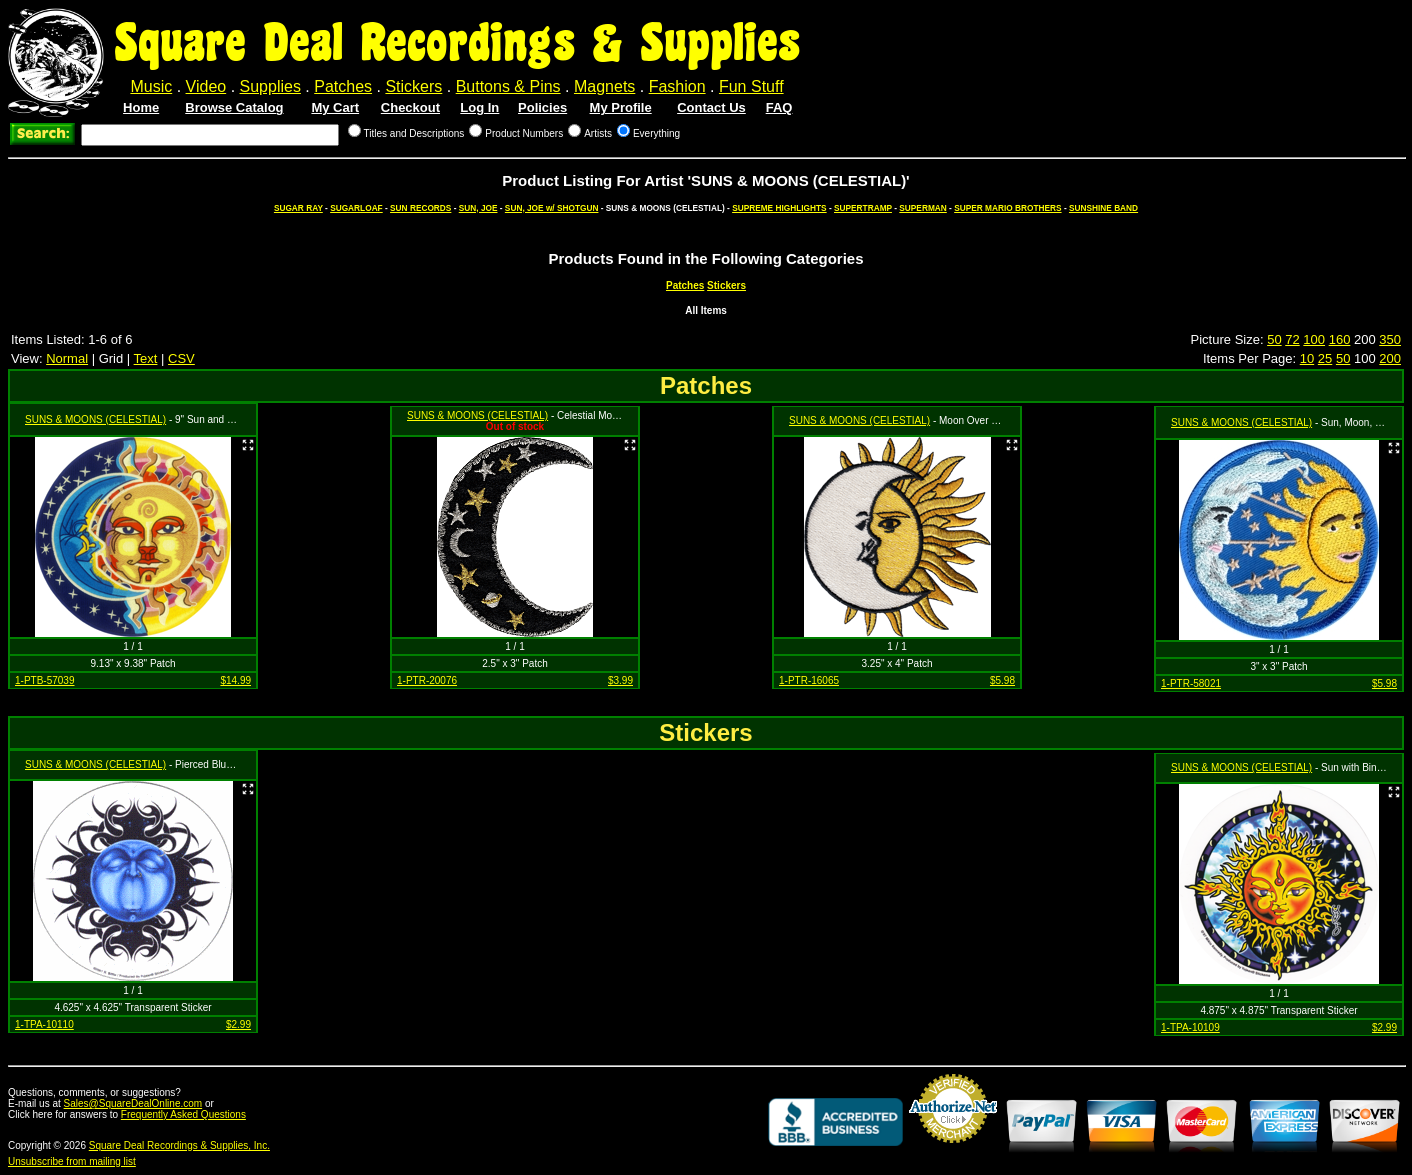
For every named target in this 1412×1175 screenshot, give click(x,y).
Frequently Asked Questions (183, 1114)
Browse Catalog (234, 107)
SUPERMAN (922, 208)
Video (206, 86)
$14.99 (235, 680)
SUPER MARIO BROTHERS (1007, 208)
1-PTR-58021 (1191, 683)
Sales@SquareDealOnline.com (133, 1103)
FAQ (779, 107)
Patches (343, 86)
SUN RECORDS (420, 208)
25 (1325, 358)
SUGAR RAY (298, 208)
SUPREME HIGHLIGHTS (779, 208)
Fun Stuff (751, 86)
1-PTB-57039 (44, 680)
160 (1340, 339)
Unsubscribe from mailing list (72, 1161)
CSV (181, 358)
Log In (479, 107)
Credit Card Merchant (953, 1151)
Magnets (604, 86)
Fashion (677, 86)
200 (1390, 358)
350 (1390, 339)
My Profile (621, 107)
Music (151, 86)
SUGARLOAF (356, 208)
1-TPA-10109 (1190, 1027)
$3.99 (620, 680)
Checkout (410, 107)
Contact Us (711, 107)
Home (141, 107)
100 (1314, 339)
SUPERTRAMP (863, 208)
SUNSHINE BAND (1103, 208)
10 (1307, 358)
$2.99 (238, 1024)
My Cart (335, 107)
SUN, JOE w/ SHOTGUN (552, 208)
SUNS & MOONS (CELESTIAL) (95, 419)
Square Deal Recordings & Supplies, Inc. (179, 1145)
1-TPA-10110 (44, 1024)
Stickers (413, 86)
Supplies (270, 86)
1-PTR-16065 (809, 680)
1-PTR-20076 (427, 680)
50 (1274, 339)
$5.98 (1002, 680)
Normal (67, 358)
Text (146, 358)
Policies (542, 107)
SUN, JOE (478, 208)
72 (1292, 339)
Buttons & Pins (508, 86)
